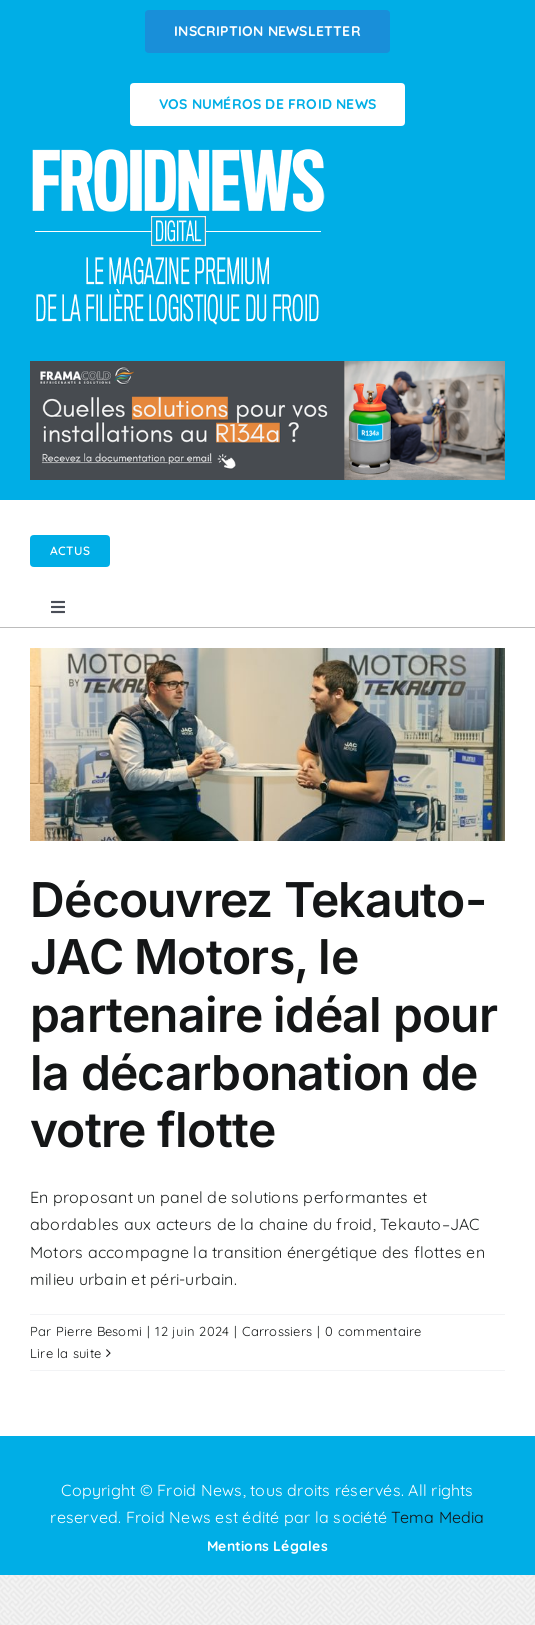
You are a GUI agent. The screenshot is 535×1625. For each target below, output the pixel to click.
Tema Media (437, 1517)
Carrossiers (277, 1331)
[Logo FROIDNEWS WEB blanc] (180, 154)
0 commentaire (373, 1331)
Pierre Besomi (99, 1331)
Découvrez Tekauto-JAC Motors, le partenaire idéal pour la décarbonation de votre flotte (263, 1014)
